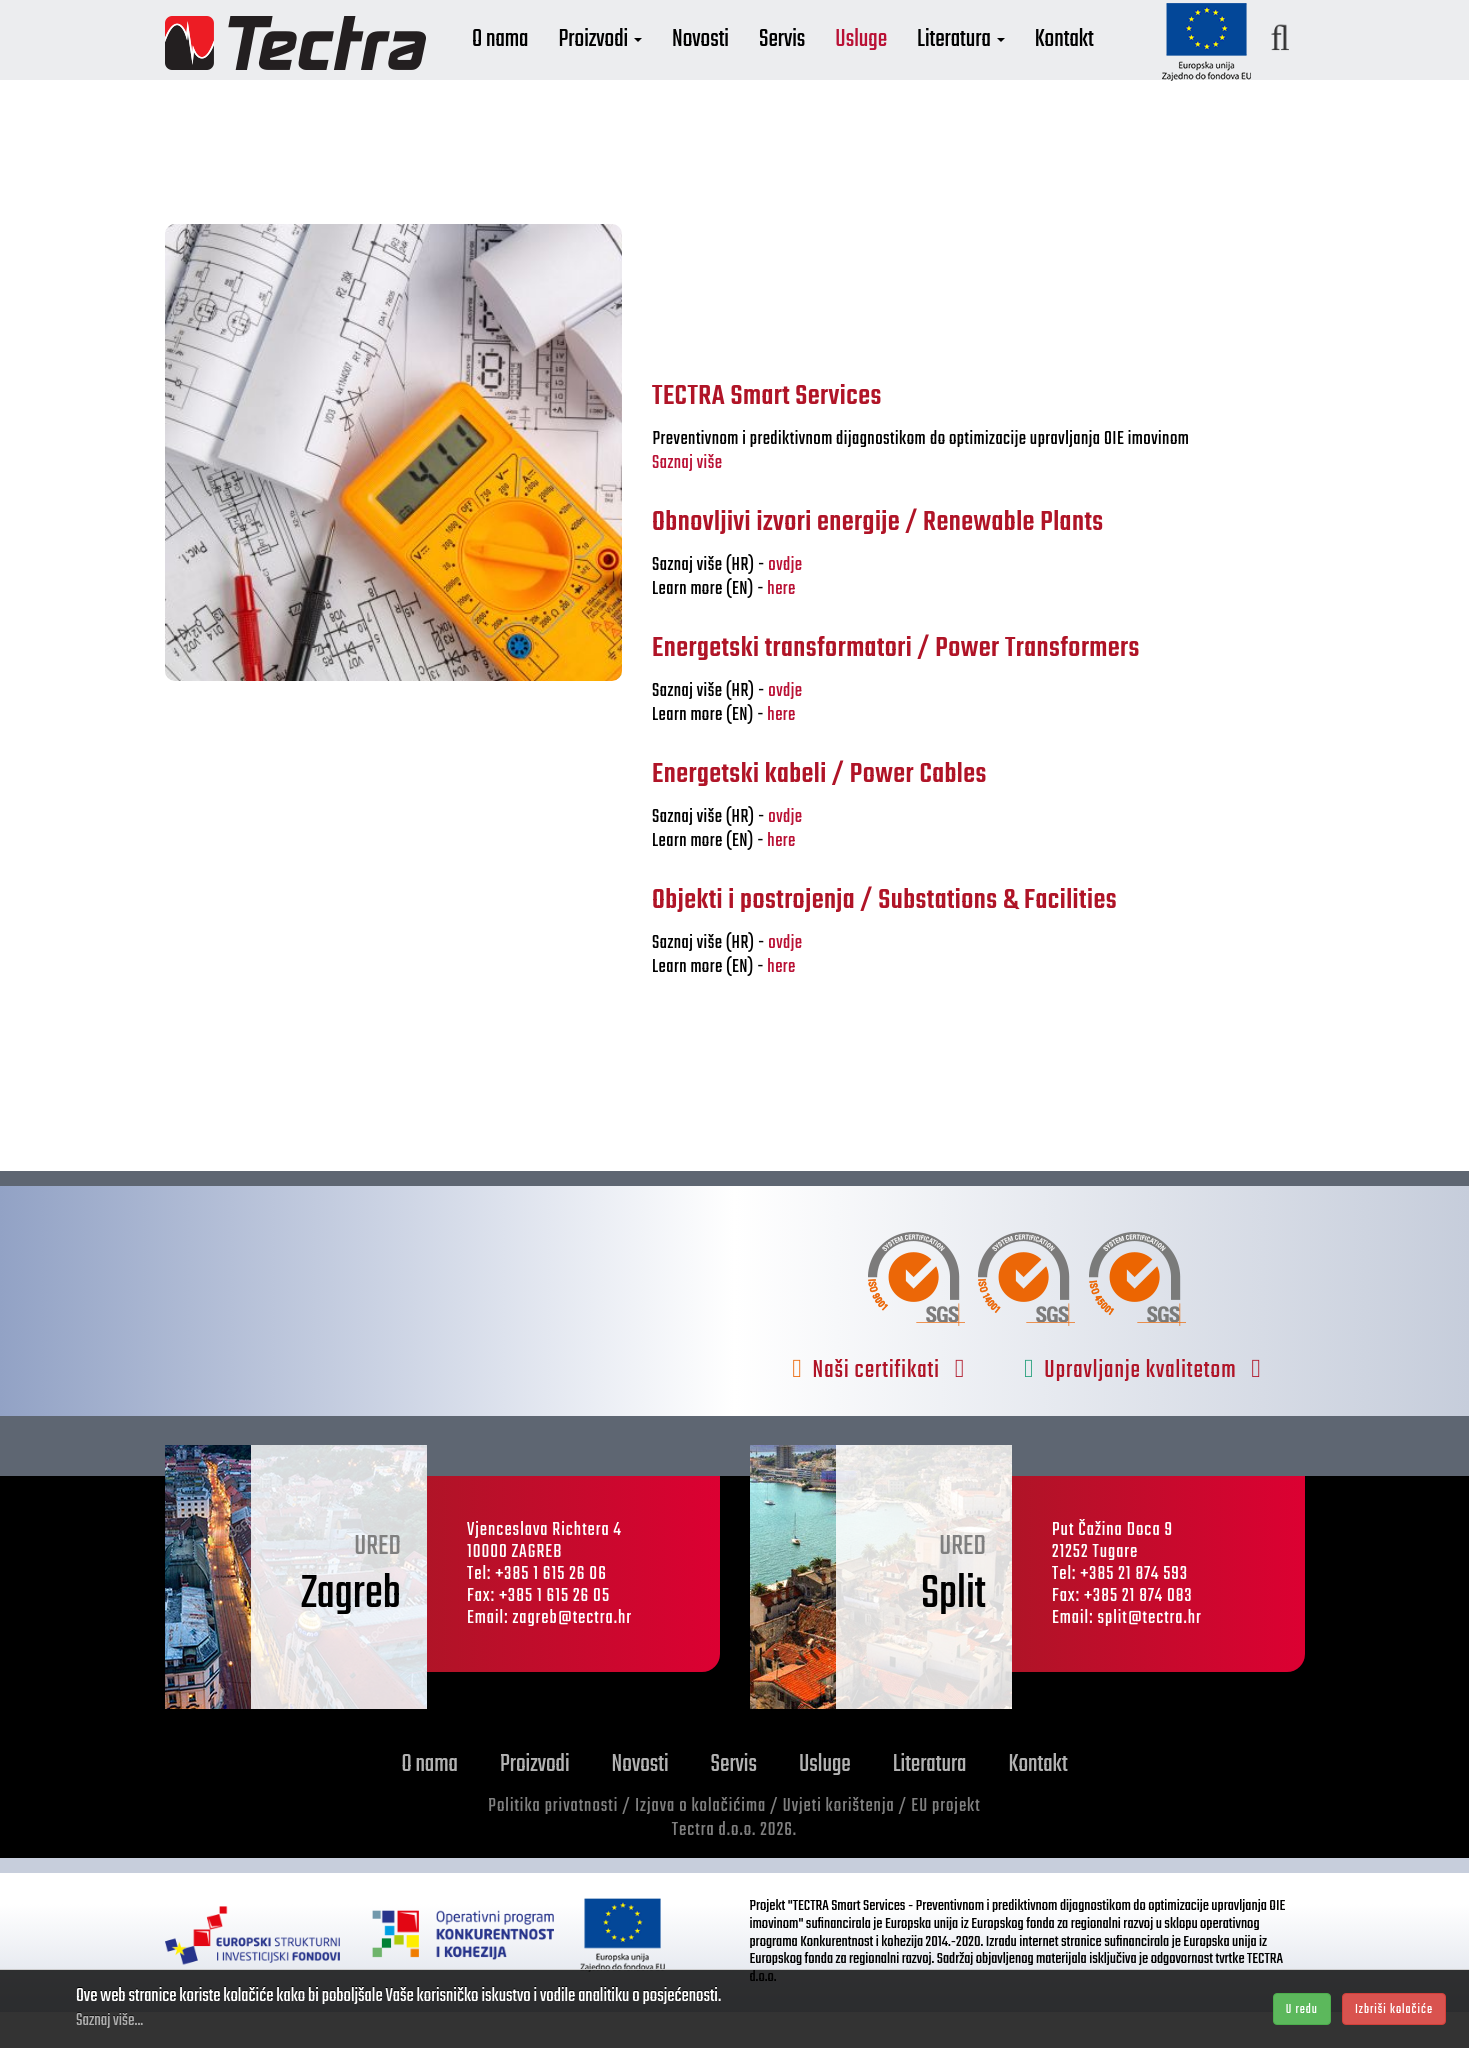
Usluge (911, 67)
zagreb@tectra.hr (572, 1654)
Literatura (1011, 67)
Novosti (750, 67)
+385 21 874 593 (1134, 1610)
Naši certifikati (878, 1406)
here (781, 625)
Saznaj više (687, 499)
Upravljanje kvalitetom (1143, 1406)
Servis (832, 67)
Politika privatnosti (553, 1842)
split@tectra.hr (1149, 1654)
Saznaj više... (109, 2021)
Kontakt (1114, 67)
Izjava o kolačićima (700, 1842)
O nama (550, 67)
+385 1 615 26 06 (551, 1610)
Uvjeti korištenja (839, 1842)
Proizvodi (650, 67)
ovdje (785, 601)
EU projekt (945, 1842)
